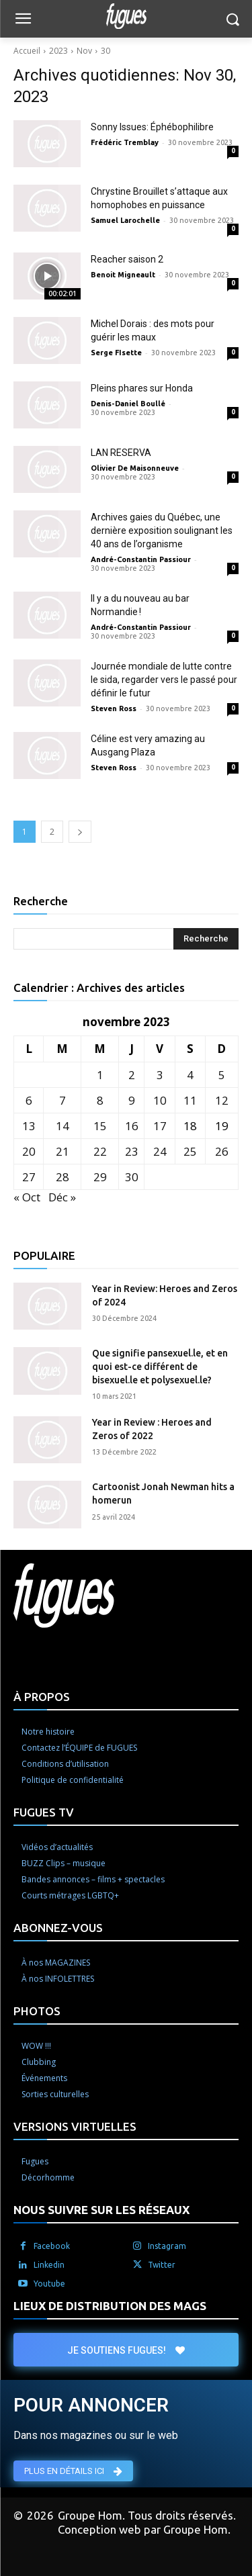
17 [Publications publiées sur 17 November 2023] (160, 1126)
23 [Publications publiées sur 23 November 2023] (131, 1151)
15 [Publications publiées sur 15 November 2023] (100, 1126)
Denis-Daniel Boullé (128, 404)
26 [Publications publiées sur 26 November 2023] (221, 1151)
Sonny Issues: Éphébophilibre (152, 127)
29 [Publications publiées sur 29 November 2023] (100, 1177)
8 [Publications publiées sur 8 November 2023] (100, 1100)
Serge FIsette (116, 353)
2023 (58, 50)
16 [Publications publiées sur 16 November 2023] (131, 1126)
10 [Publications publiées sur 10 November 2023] (160, 1100)
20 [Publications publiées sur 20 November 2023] (29, 1151)
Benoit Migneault (123, 275)
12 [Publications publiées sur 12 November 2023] (221, 1100)
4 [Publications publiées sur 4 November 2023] (190, 1075)
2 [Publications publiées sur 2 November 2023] (131, 1075)
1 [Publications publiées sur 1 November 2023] (100, 1075)
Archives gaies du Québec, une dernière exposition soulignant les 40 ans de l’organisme (162, 530)
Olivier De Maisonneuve (135, 468)
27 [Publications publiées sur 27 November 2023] (29, 1177)
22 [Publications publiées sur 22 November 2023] (100, 1151)
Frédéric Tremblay (125, 142)
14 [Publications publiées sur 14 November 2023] (62, 1126)
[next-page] (80, 832)
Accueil (26, 50)
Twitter (161, 2264)
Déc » (62, 1197)
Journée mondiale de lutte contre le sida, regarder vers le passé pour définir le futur (164, 679)
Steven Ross (113, 708)
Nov (84, 50)
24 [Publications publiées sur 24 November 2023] (160, 1151)
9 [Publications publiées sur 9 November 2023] (131, 1100)
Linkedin (49, 2264)
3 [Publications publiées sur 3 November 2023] (160, 1075)
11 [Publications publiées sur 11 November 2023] (190, 1100)
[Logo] (126, 16)
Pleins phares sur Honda (142, 388)
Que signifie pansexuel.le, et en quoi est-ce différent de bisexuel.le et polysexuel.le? (160, 1366)
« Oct (26, 1197)
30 (105, 50)
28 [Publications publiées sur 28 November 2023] (62, 1177)
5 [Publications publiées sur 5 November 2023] (221, 1075)
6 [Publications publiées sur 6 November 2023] (29, 1100)
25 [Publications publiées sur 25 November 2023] (190, 1151)
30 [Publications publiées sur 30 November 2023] (131, 1177)
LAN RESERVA (121, 452)
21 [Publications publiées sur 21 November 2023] (62, 1151)
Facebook (52, 2246)
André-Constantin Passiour (141, 559)
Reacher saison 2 (127, 259)
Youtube (49, 2283)
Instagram (167, 2246)
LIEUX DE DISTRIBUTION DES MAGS (109, 2305)
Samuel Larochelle (125, 220)
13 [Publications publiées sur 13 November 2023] (29, 1126)
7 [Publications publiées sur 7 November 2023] (62, 1100)
